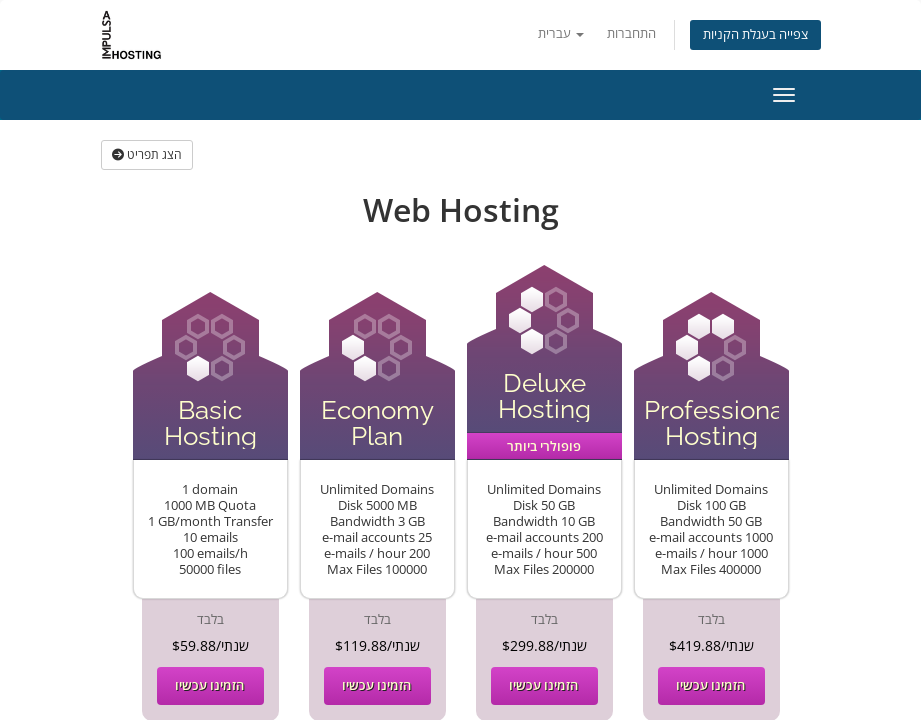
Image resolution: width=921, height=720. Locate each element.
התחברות (631, 33)
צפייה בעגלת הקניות (755, 34)
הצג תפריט (147, 154)
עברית (561, 33)
